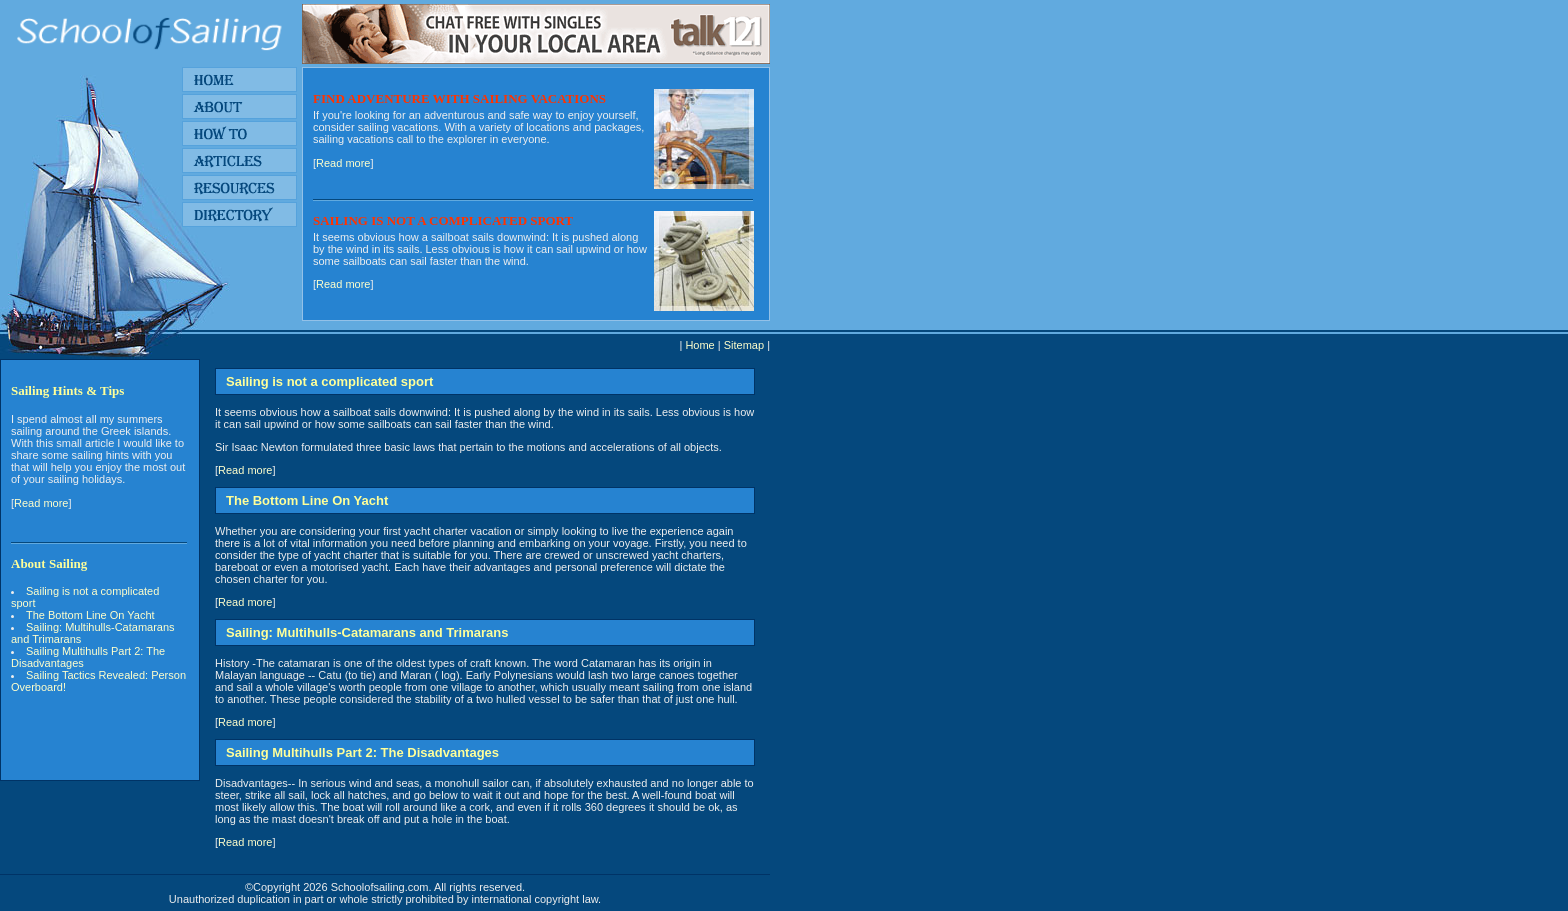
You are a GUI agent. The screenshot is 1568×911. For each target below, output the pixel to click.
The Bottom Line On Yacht (93, 615)
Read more (343, 163)
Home (699, 345)
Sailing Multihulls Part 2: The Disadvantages (88, 657)
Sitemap (744, 345)
